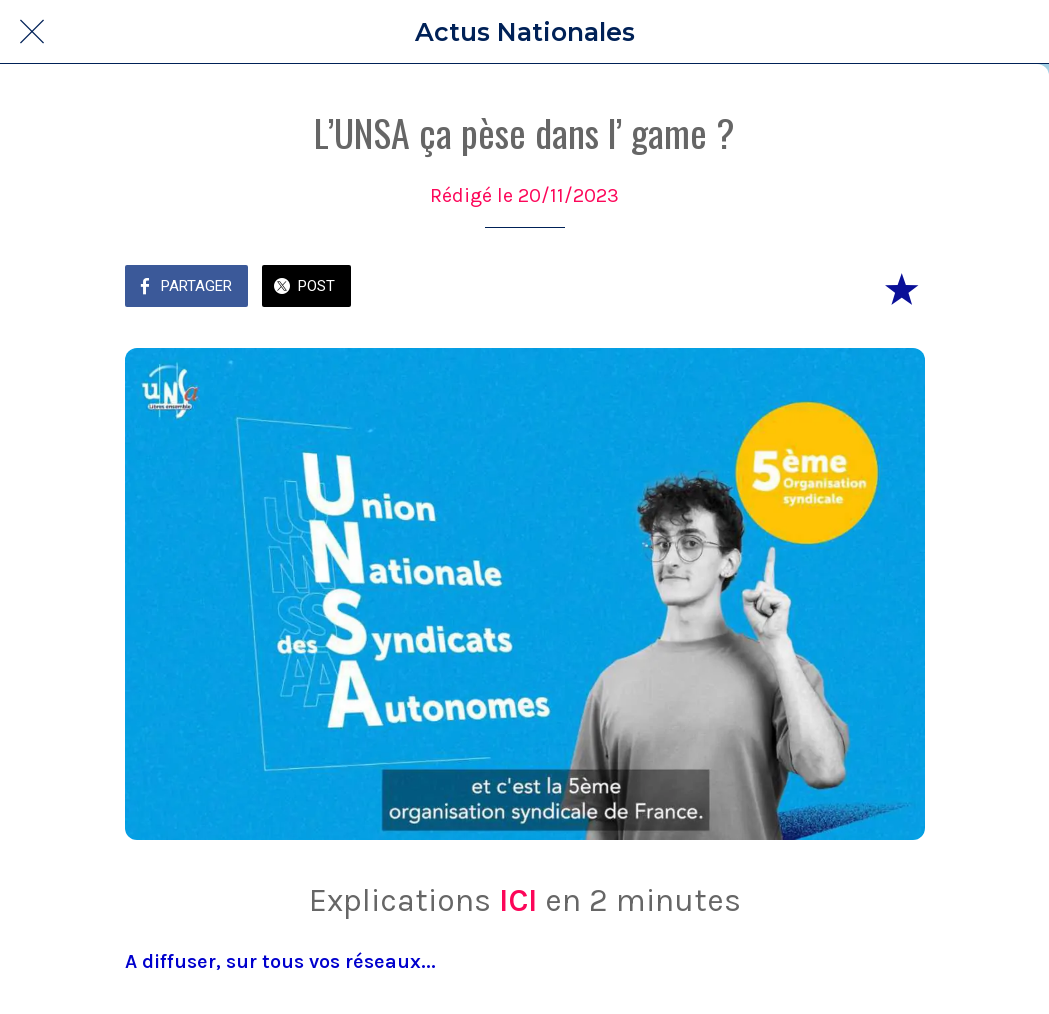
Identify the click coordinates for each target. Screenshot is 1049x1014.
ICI (518, 900)
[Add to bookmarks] (901, 288)
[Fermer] (32, 32)
